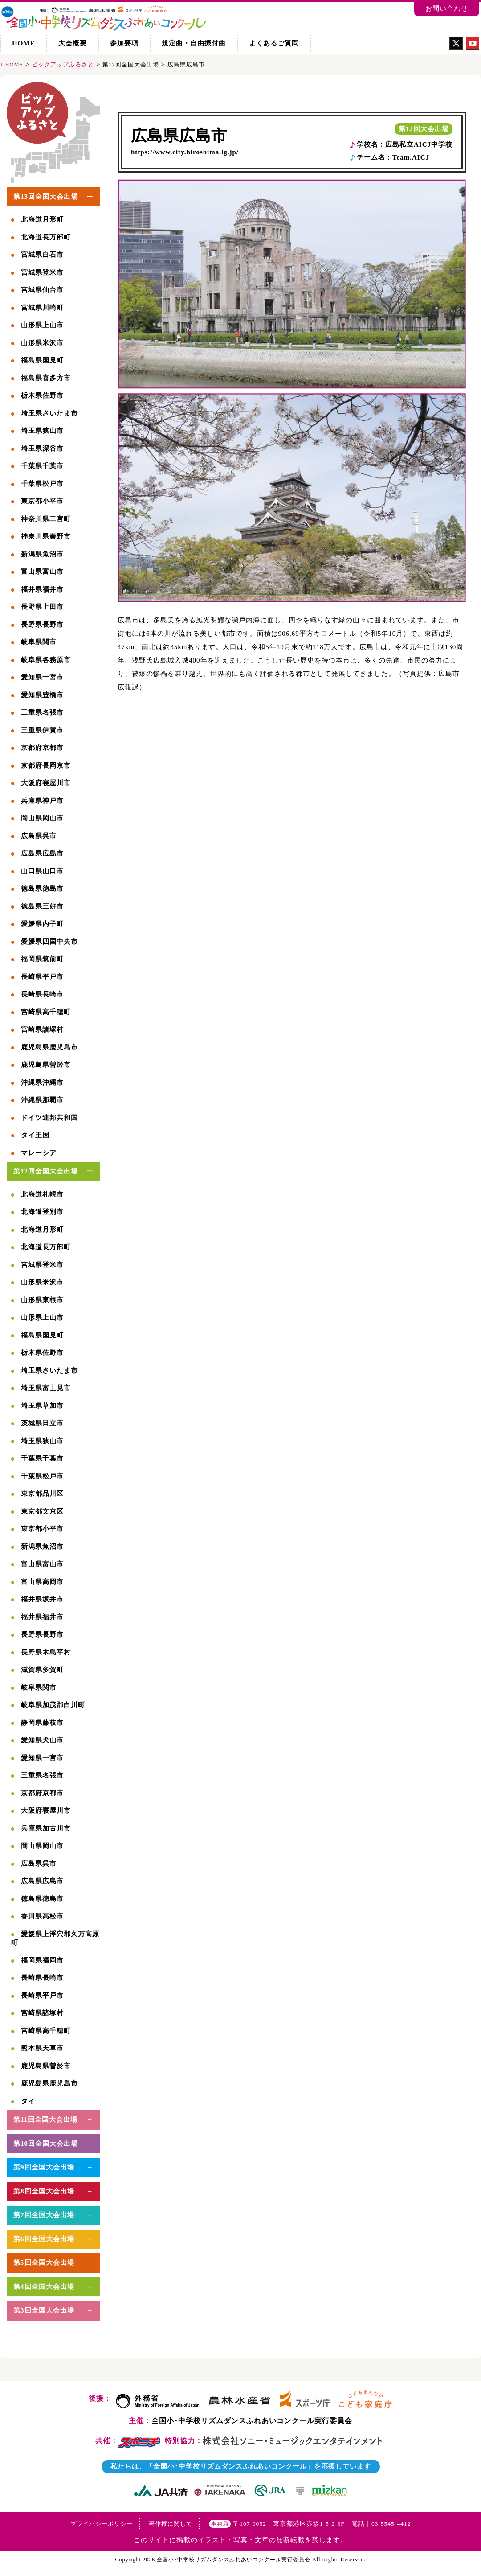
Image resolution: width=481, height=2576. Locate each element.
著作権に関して (170, 2524)
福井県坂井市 (42, 1599)
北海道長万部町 (46, 237)
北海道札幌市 (42, 1194)
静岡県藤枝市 (42, 1722)
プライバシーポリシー (101, 2524)
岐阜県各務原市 (46, 659)
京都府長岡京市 (46, 765)
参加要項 (124, 43)
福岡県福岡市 (42, 1960)
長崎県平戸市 (42, 976)
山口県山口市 (42, 871)
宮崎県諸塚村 (42, 1029)
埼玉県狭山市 (42, 430)
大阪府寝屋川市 (46, 782)
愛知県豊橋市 (42, 695)
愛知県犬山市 (42, 1740)
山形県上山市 (42, 325)
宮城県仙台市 (42, 289)
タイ (28, 2101)
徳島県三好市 (42, 906)
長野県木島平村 (46, 1652)
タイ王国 (35, 1135)
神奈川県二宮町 (46, 519)
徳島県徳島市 (42, 888)
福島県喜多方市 (46, 378)
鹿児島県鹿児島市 (49, 1047)
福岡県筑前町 (42, 959)
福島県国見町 (42, 360)
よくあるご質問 (274, 43)
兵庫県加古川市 (46, 1828)
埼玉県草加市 (42, 1405)
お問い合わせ (446, 8)
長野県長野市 (42, 624)
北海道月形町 (42, 219)
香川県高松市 (42, 1916)
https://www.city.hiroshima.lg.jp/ (185, 152)
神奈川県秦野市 (46, 536)
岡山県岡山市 (42, 818)
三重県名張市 (42, 712)
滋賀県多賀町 (42, 1669)
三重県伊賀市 (42, 730)
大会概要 (72, 43)
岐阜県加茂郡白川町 (53, 1704)
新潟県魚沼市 (42, 554)
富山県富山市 (42, 571)
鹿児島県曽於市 (46, 1064)
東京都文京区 (42, 1511)
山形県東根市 (42, 1300)
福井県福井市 (42, 589)
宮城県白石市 (42, 254)
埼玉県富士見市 (46, 1387)
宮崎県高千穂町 (46, 1012)
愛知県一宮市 (42, 677)
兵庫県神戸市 (42, 800)
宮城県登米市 (42, 272)
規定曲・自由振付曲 (194, 43)
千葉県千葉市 (42, 465)
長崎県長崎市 (42, 994)
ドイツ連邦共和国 (49, 1117)
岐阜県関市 (39, 642)
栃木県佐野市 (42, 395)
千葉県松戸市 (42, 483)
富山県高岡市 (42, 1581)
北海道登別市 (42, 1211)
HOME (23, 43)
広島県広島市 (179, 135)
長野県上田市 (42, 606)
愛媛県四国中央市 (49, 941)
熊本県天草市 (42, 2048)
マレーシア (39, 1152)
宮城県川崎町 (42, 307)
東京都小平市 (42, 501)
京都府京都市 (42, 747)
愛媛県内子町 (42, 923)
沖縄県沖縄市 (42, 1082)
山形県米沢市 (42, 342)
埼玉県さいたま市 (49, 413)
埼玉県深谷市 (42, 448)
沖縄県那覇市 (42, 1099)
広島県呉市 (39, 835)
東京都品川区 (42, 1493)
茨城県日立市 (42, 1423)
